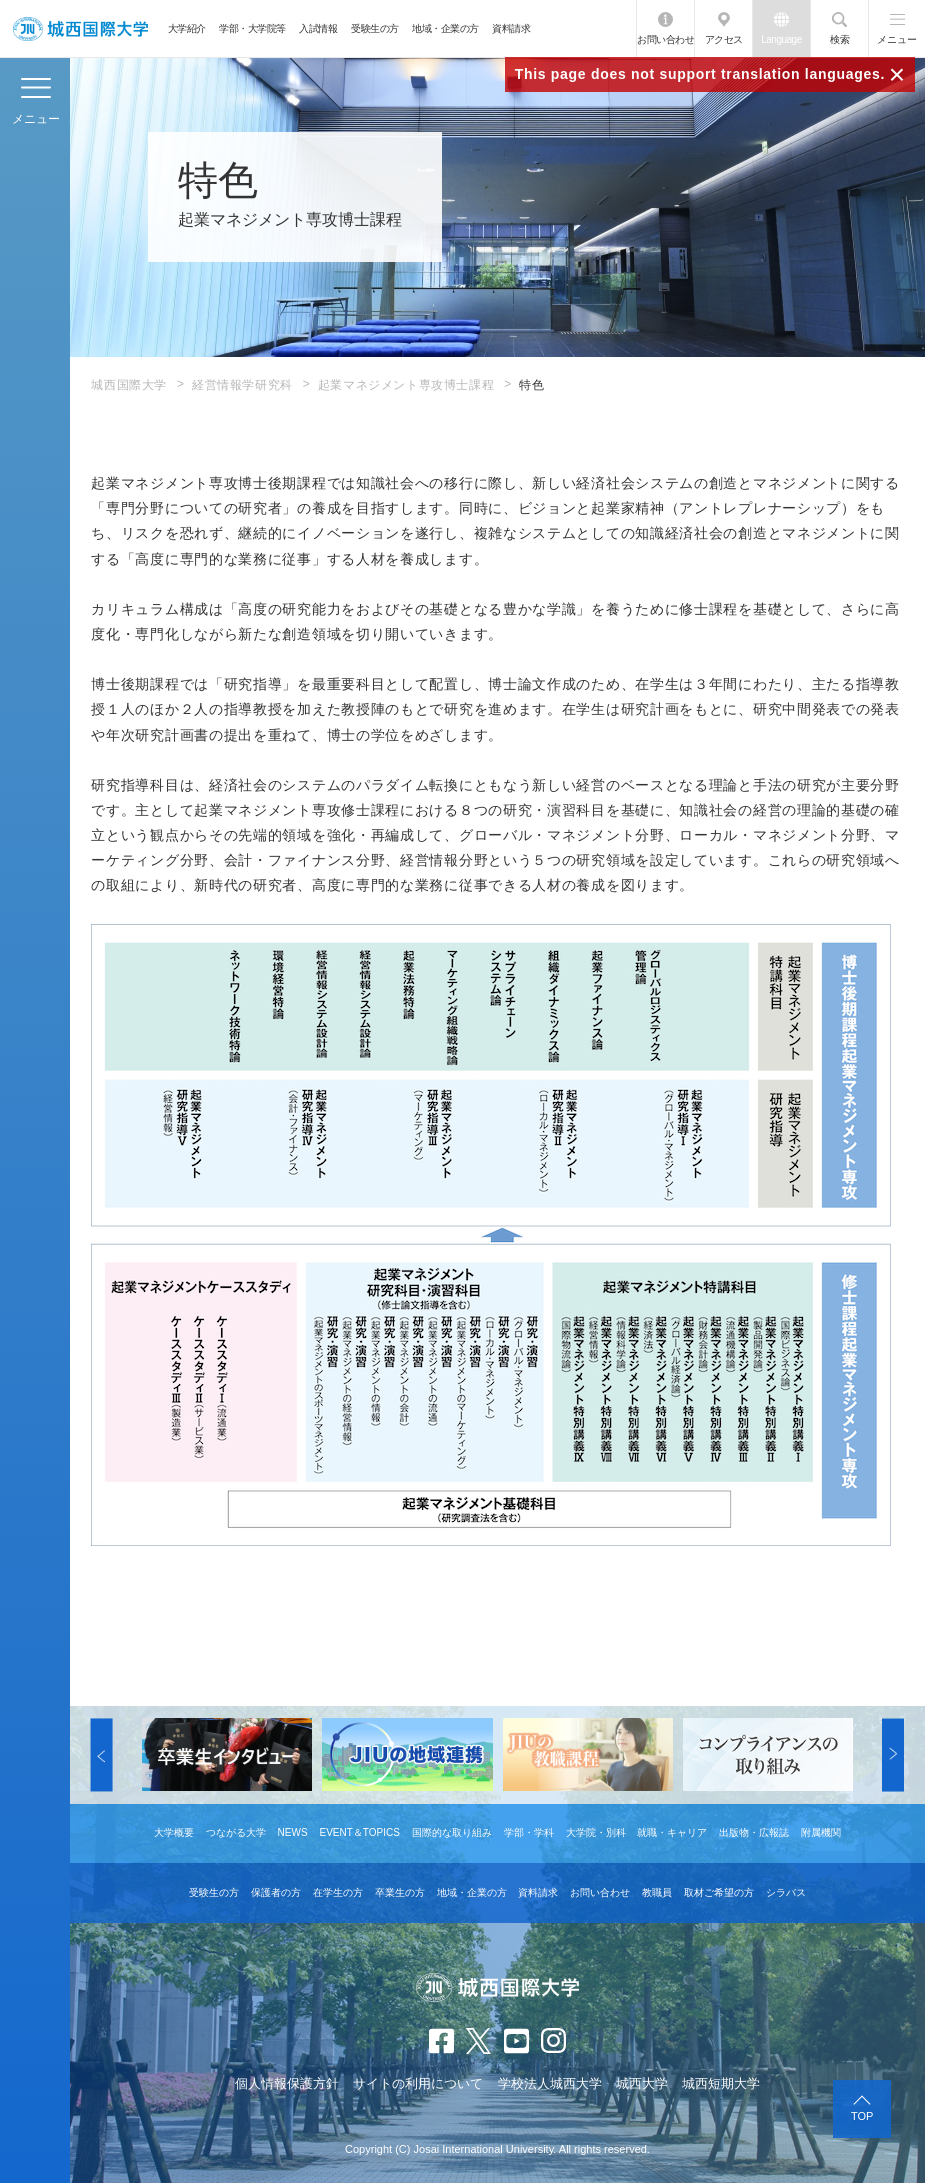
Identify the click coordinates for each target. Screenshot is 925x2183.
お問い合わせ (665, 39)
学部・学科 (529, 1832)
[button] (102, 1754)
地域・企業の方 (445, 28)
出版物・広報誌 (754, 1832)
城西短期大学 (721, 2083)
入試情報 (318, 28)
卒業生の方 (400, 1892)
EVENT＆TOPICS (359, 1832)
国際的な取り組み (452, 1832)
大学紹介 (187, 28)
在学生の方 (338, 1892)
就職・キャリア (672, 1832)
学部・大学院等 (252, 28)
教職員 (657, 1892)
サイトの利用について (418, 2083)
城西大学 (642, 2083)
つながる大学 (236, 1832)
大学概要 (174, 1832)
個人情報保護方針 (287, 2083)
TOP (862, 2116)
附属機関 (821, 1832)
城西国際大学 (129, 385)
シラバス (786, 1892)
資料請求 (511, 28)
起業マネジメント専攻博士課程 (406, 385)
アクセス (724, 39)
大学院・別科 (596, 1832)
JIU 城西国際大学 (80, 28)
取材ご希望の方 (719, 1892)
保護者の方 (276, 1892)
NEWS (293, 1832)
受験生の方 (375, 28)
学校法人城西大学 (550, 2083)
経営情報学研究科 (242, 385)
